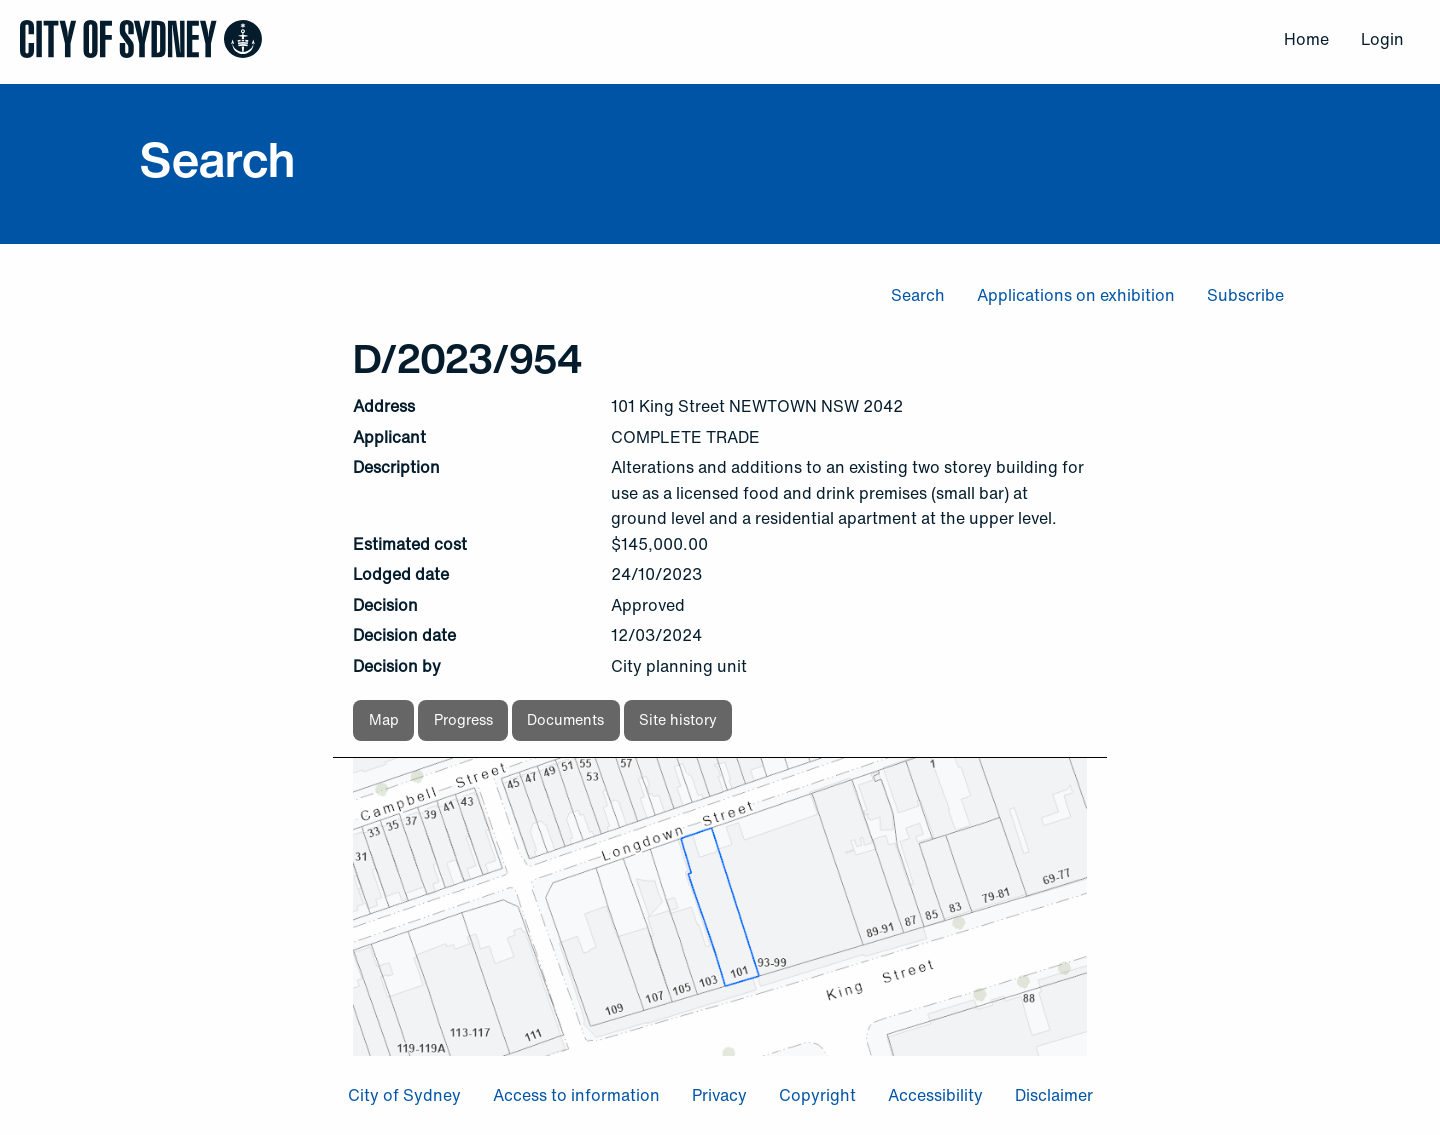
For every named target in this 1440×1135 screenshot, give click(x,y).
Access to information (576, 1095)
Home (1306, 39)
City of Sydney (404, 1095)
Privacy (719, 1095)
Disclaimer (1054, 1095)
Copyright (817, 1095)
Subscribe (1245, 295)
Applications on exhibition (1076, 295)
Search (918, 295)
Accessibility (935, 1095)
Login (1382, 39)
